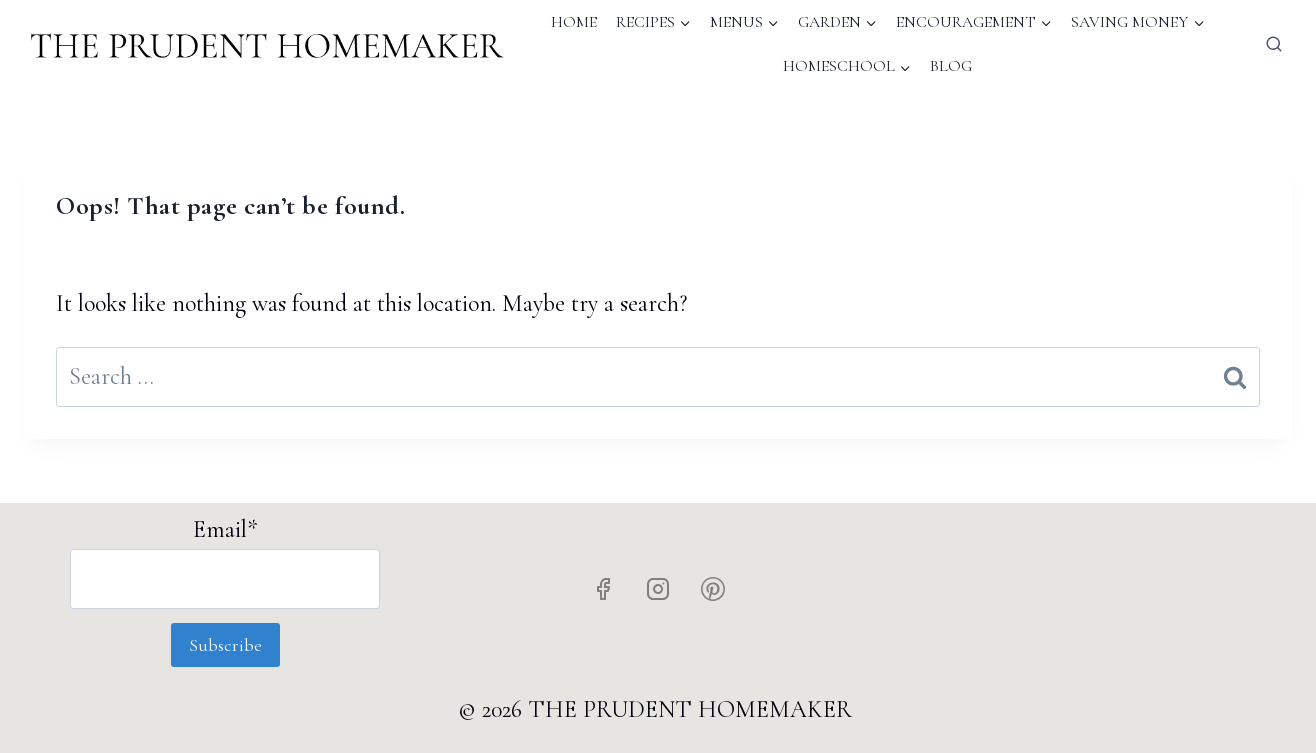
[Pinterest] (713, 589)
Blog (951, 66)
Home (574, 22)
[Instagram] (658, 589)
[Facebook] (603, 589)
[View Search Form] (1274, 45)
